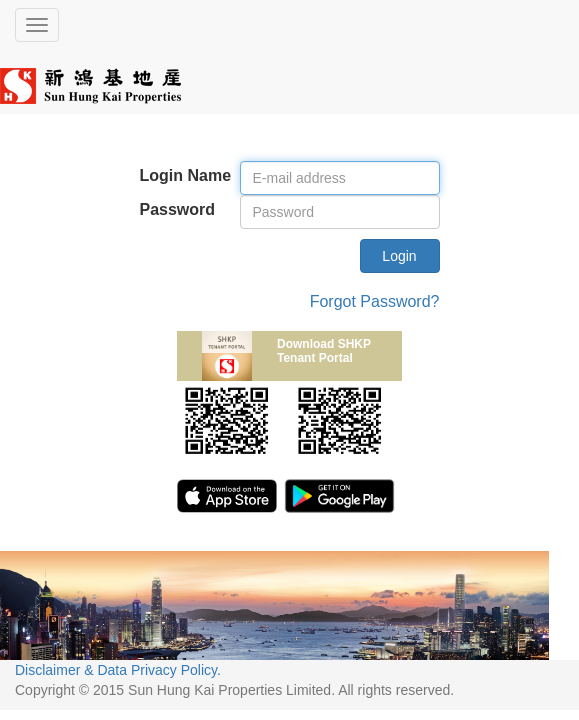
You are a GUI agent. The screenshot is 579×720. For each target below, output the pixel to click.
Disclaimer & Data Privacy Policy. (118, 670)
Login (399, 256)
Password (178, 209)
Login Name (186, 175)
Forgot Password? (375, 301)
